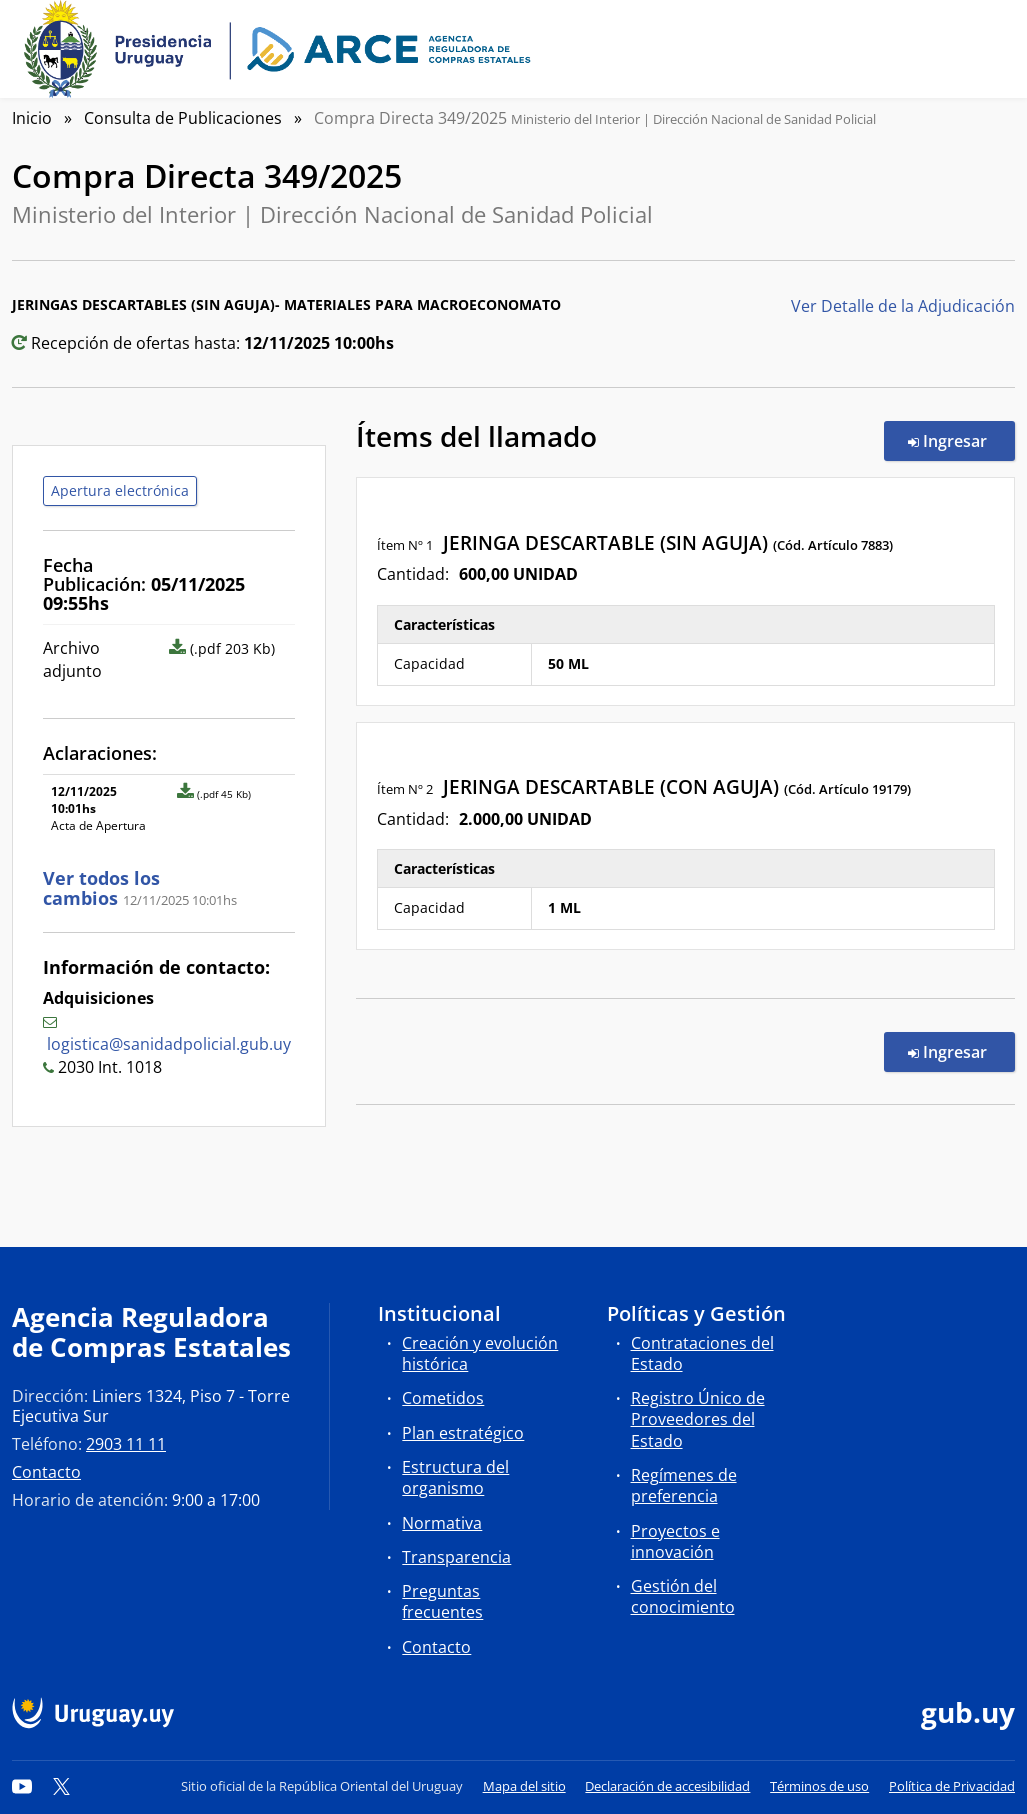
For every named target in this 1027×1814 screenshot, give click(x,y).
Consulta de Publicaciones (183, 118)
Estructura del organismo (455, 1477)
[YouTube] (22, 1786)
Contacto (46, 1472)
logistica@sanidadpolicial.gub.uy (169, 1044)
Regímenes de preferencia (684, 1485)
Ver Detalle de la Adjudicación (903, 306)
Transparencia (456, 1557)
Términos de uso (819, 1786)
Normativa (442, 1523)
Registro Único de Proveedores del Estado (698, 1419)
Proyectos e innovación (675, 1541)
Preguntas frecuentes (442, 1601)
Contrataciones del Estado (702, 1353)
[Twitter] (62, 1786)
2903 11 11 (126, 1444)
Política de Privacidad (952, 1786)
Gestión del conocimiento (683, 1596)
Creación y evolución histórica (480, 1353)
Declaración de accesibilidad (667, 1786)
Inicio (32, 118)
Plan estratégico (463, 1433)
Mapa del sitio (524, 1786)
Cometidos (443, 1398)
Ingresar (961, 440)
